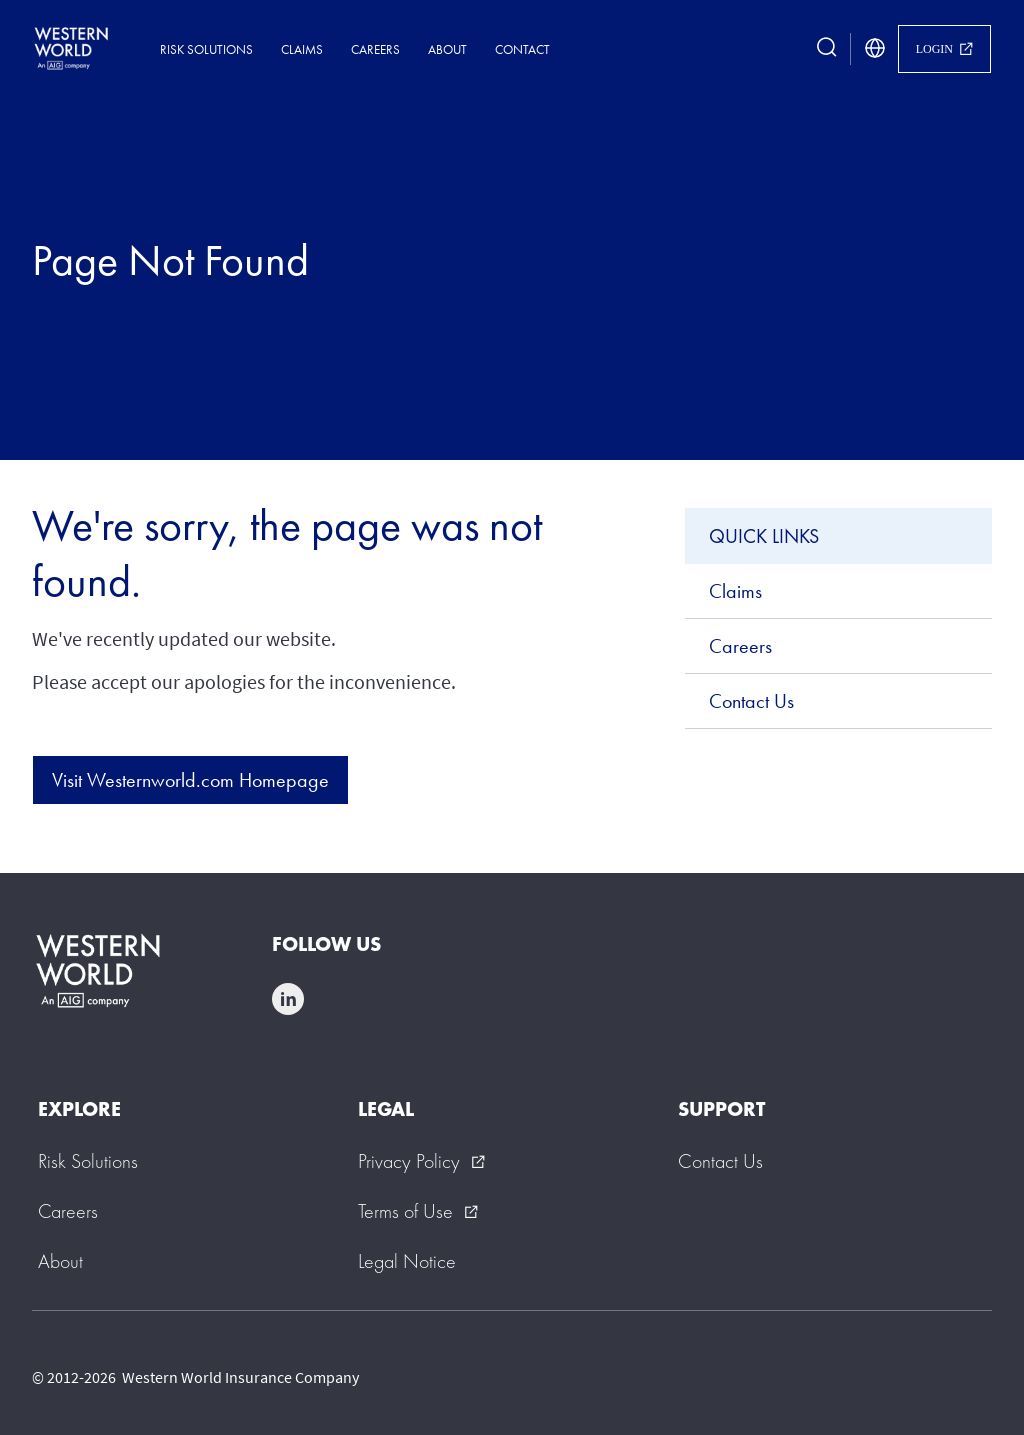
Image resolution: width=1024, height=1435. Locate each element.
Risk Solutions (206, 49)
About (447, 49)
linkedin (288, 999)
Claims (302, 49)
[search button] (827, 49)
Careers (375, 49)
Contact (522, 49)
